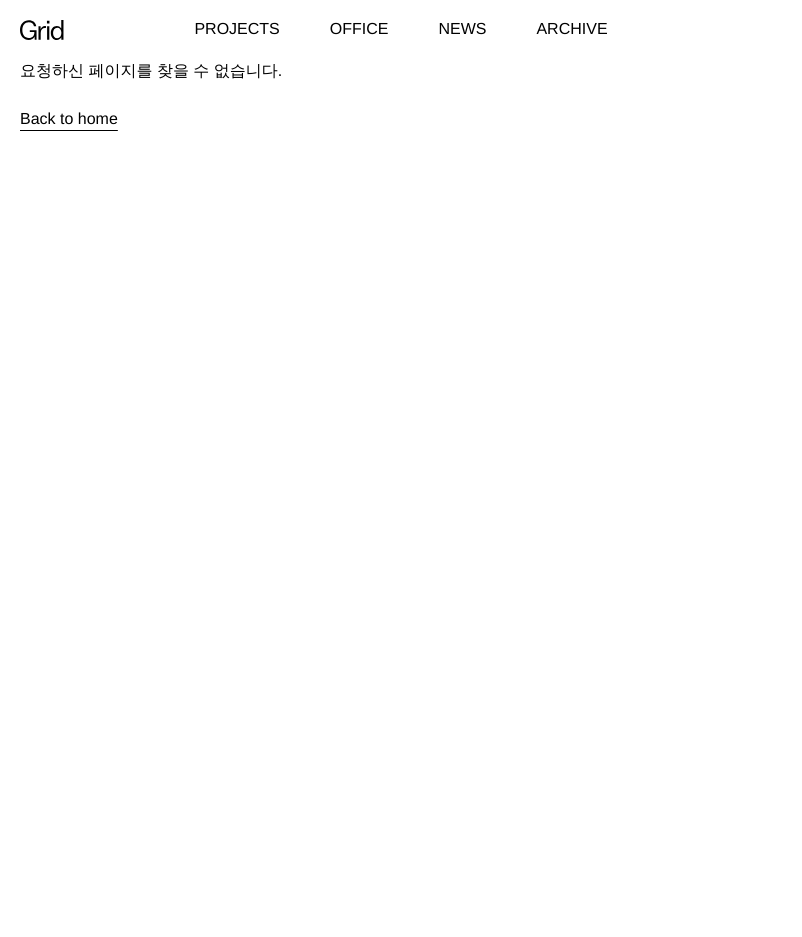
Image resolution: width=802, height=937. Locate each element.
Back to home (69, 119)
